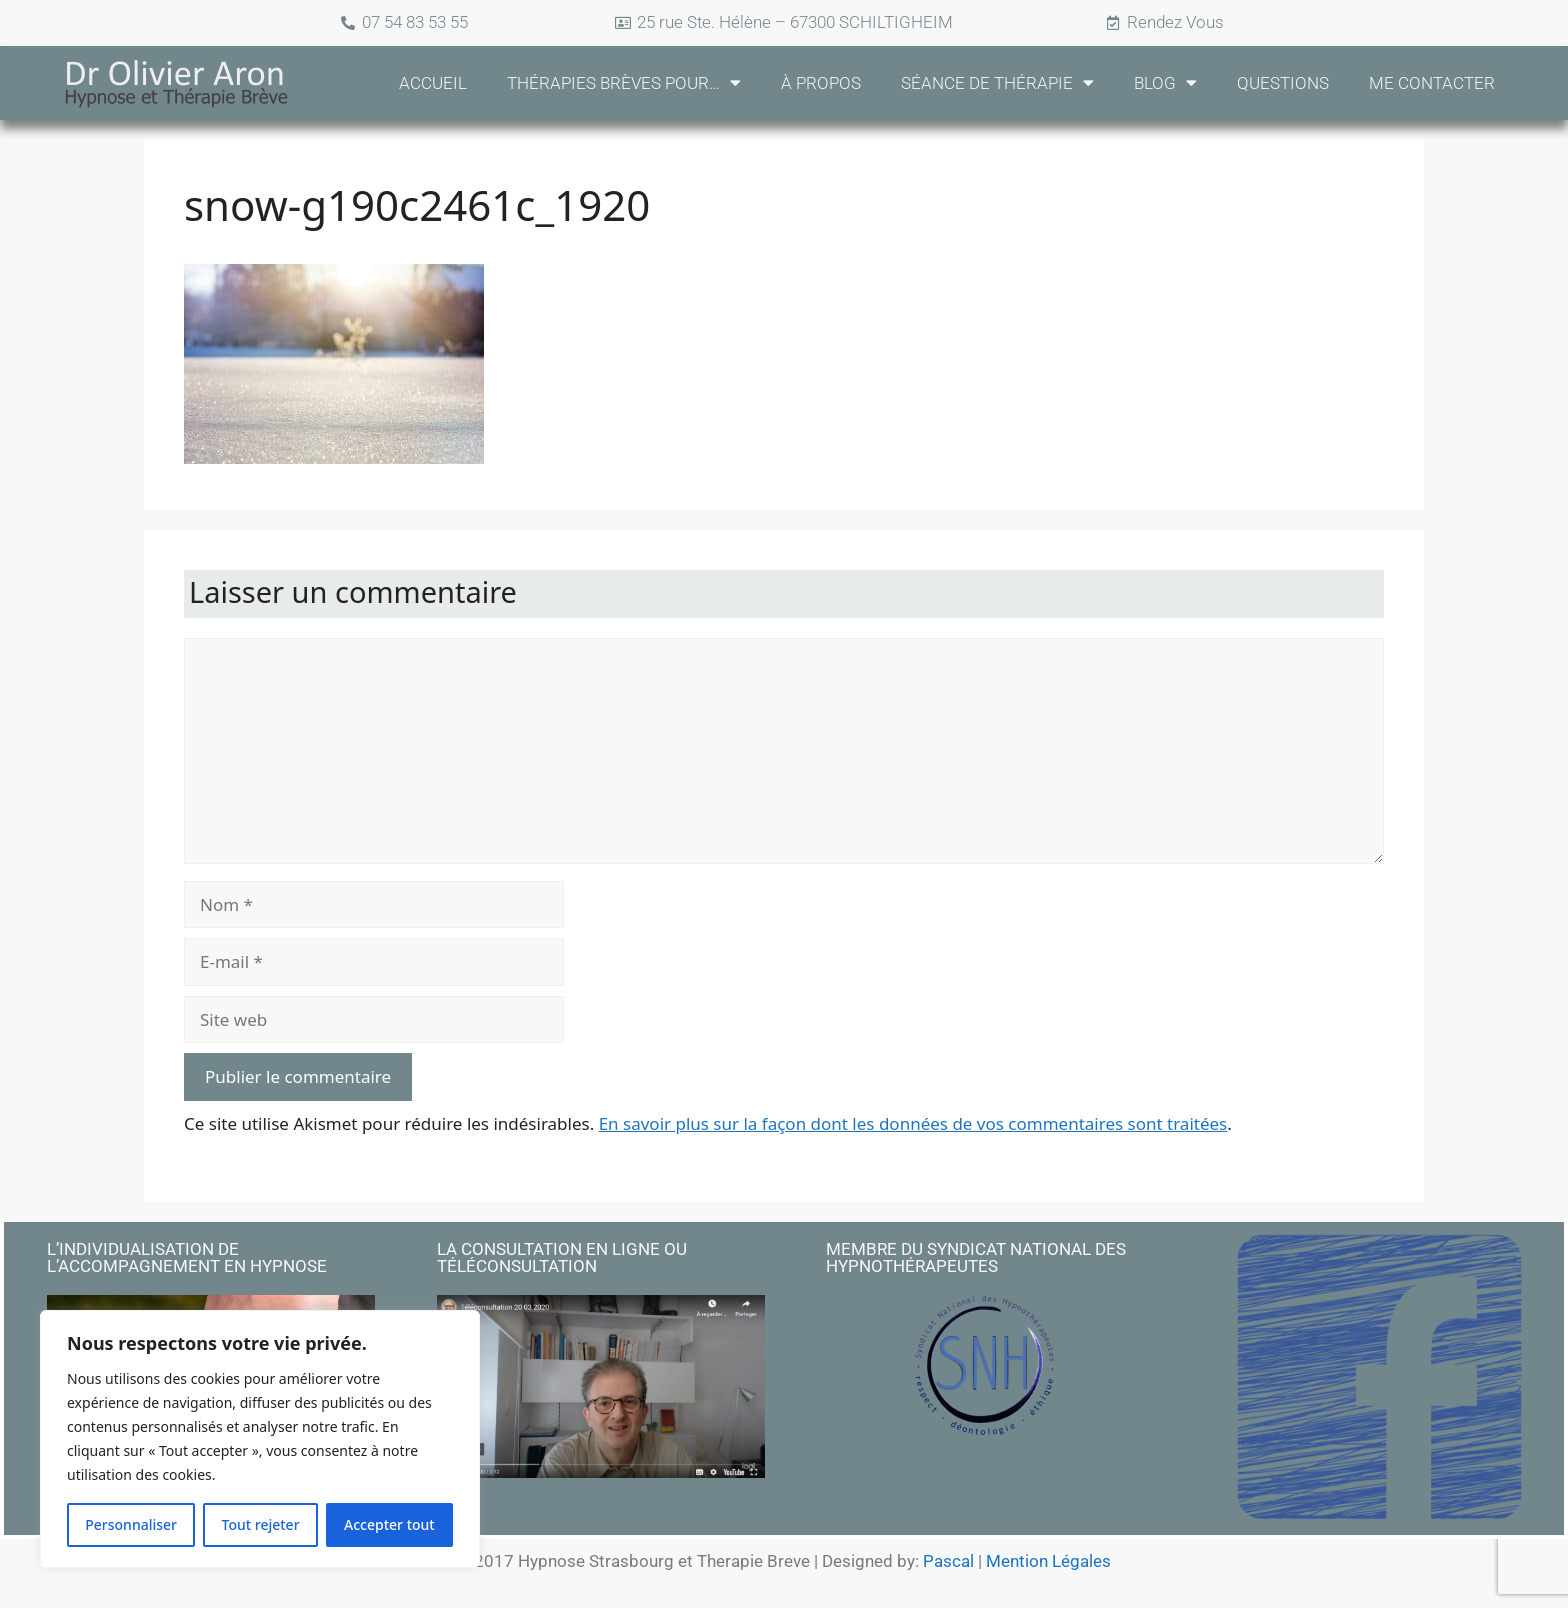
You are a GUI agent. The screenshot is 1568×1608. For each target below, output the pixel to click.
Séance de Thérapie (997, 82)
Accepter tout (389, 1524)
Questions (1283, 83)
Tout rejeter (261, 1524)
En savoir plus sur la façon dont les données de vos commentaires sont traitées (913, 1123)
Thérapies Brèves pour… (624, 82)
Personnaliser (131, 1524)
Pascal (950, 1559)
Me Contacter (1432, 83)
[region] (260, 1439)
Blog (1165, 82)
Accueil (433, 83)
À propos (821, 83)
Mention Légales (1048, 1559)
